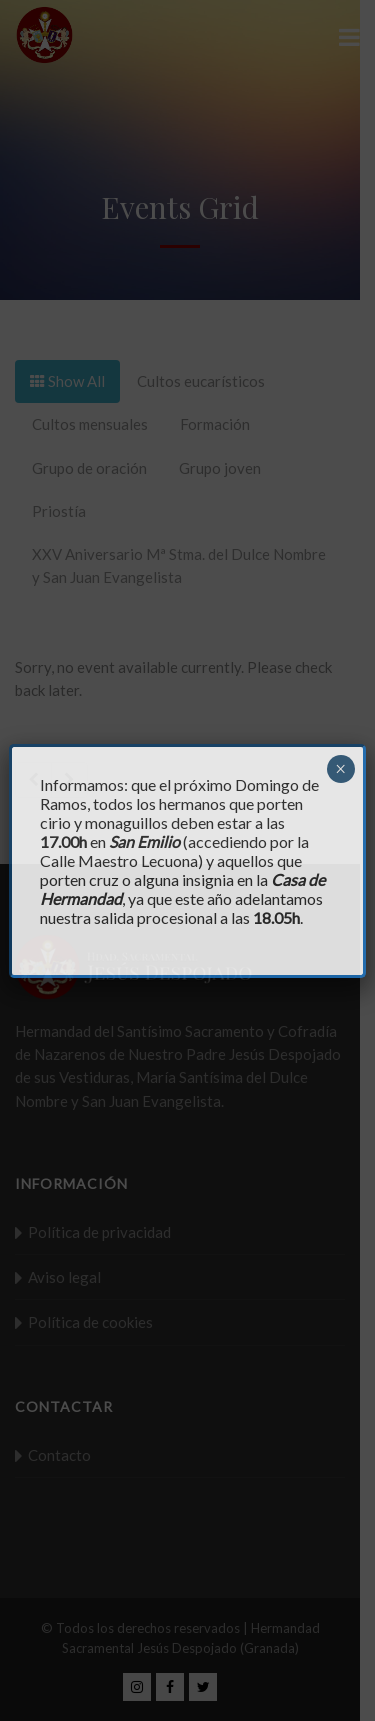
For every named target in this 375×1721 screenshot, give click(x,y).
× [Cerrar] (340, 769)
